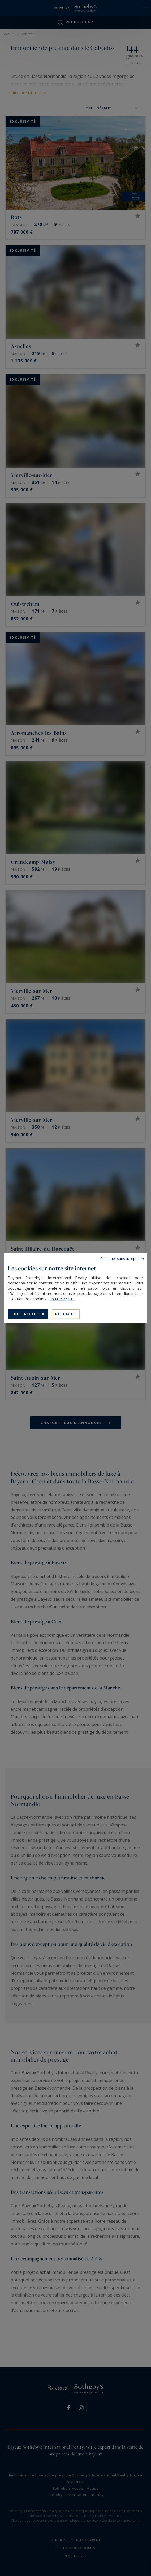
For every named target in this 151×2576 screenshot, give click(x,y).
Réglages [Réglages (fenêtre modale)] (65, 1313)
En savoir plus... (62, 1298)
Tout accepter (28, 1313)
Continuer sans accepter (120, 1258)
